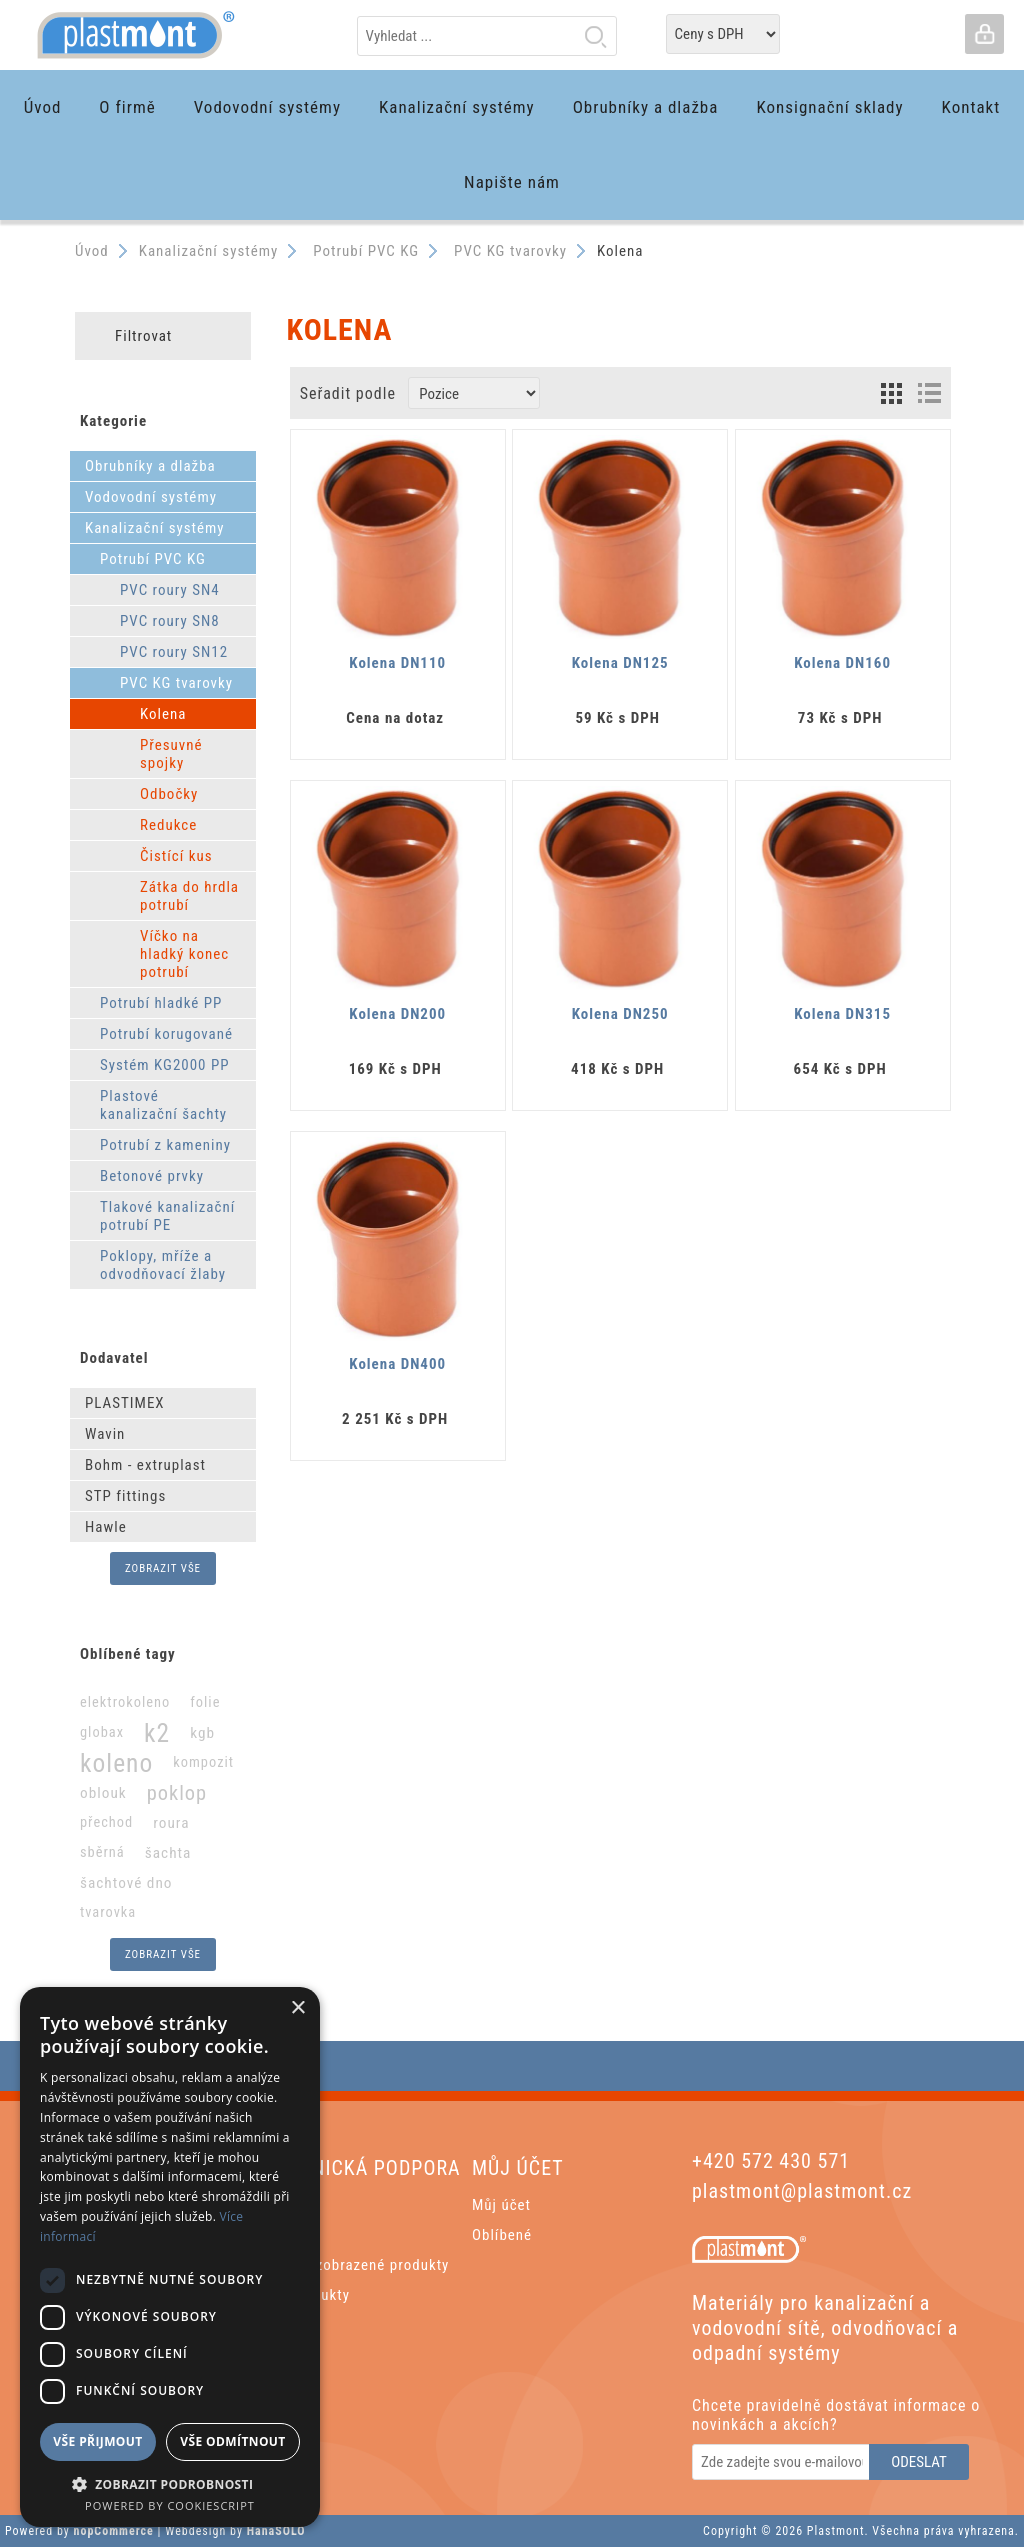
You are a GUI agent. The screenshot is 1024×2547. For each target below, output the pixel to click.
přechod (106, 1822)
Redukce (168, 825)
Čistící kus (176, 856)
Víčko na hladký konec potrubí (184, 954)
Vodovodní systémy (151, 497)
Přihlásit (984, 34)
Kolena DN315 (842, 1014)
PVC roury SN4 (170, 590)
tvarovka (108, 1912)
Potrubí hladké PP (161, 1003)
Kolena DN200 (397, 1014)
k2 (157, 1733)
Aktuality (282, 2235)
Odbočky (169, 794)
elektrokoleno (125, 1702)
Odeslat (919, 2462)
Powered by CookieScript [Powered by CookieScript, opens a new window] (170, 2505)
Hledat (596, 36)
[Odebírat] (782, 2462)
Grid (892, 393)
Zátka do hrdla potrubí (189, 896)
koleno (116, 1763)
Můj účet (501, 2205)
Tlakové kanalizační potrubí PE (167, 1216)
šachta (168, 1853)
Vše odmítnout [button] (232, 2441)
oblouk (103, 1793)
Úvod (92, 251)
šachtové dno (126, 1883)
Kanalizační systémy (155, 528)
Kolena (163, 714)
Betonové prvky (152, 1176)
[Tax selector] (723, 34)
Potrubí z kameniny (165, 1145)
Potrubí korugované (166, 1034)
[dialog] (170, 2257)
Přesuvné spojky (171, 754)
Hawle (106, 1527)
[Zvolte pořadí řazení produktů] (474, 393)
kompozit (203, 1762)
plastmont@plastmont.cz (802, 2191)
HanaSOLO (276, 2531)
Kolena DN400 (397, 1364)
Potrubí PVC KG (153, 559)
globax (102, 1732)
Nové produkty (301, 2295)
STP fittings (125, 1496)
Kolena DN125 (620, 663)
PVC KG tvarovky (176, 683)
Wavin (105, 1434)
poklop (177, 1793)
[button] (170, 2483)
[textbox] (487, 36)
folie (205, 1702)
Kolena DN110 (397, 663)
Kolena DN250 (620, 1014)
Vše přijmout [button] (97, 2441)
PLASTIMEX (125, 1403)
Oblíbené (502, 2235)
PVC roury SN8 (170, 621)
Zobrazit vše (163, 1568)
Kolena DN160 (842, 663)
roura (171, 1823)
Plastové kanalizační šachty (163, 1105)
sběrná (102, 1852)
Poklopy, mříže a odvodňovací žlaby (163, 1265)
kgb (202, 1733)
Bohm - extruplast (145, 1465)
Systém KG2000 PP (165, 1065)
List (929, 393)
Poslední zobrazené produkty (350, 2265)
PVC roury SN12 (174, 652)
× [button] (297, 2008)
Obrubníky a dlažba (150, 466)
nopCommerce (114, 2531)
